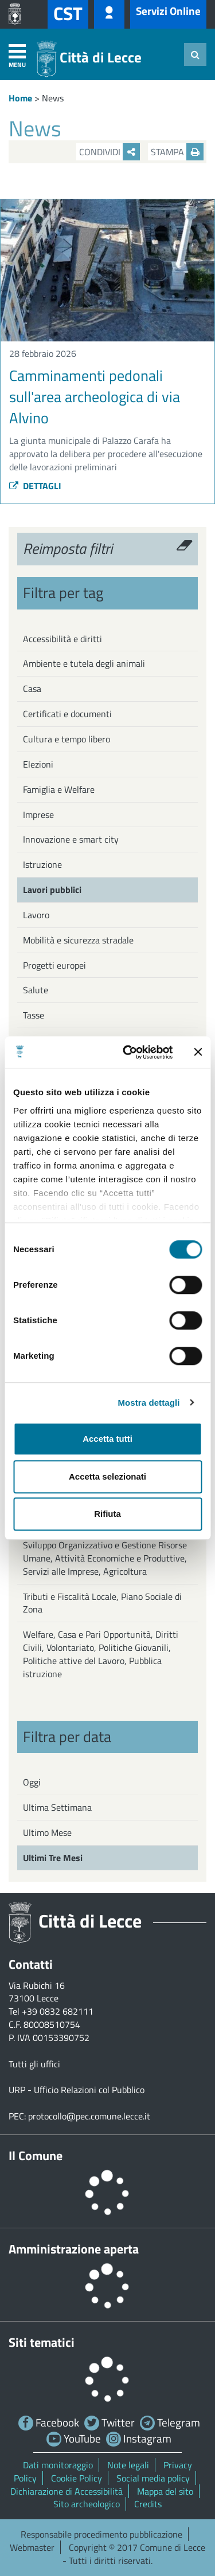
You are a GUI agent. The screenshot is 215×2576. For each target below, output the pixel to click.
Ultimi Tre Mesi (53, 1858)
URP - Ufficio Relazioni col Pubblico (76, 2090)
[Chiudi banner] (198, 1052)
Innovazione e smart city (71, 839)
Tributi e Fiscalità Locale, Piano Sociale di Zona (102, 1603)
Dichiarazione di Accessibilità (66, 2491)
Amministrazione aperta (74, 2249)
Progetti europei (54, 965)
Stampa (177, 151)
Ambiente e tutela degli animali (84, 663)
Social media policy (153, 2478)
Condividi (109, 152)
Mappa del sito (165, 2491)
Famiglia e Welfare (59, 789)
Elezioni (38, 764)
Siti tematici (42, 2342)
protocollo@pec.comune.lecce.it (89, 2116)
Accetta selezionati (107, 1476)
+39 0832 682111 (57, 2011)
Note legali (128, 2465)
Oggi (32, 1782)
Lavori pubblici (52, 889)
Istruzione (42, 864)
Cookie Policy (76, 2478)
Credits (148, 2504)
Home (20, 98)
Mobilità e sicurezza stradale (78, 940)
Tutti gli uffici (34, 2064)
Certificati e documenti (67, 714)
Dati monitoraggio (58, 2465)
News (53, 98)
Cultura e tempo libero (66, 739)
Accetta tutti (107, 1439)
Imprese (38, 814)
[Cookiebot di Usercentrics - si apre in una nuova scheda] (128, 1052)
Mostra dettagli (148, 1402)
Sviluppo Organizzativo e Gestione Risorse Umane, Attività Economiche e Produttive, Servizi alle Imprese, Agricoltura (105, 1558)
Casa (32, 688)
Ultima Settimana (57, 1807)
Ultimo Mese (47, 1832)
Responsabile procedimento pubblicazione (101, 2534)
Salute (35, 990)
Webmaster (32, 2547)
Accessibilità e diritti (62, 639)
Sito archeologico (86, 2504)
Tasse (33, 1015)
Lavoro (36, 915)
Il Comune (35, 2155)
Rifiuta (107, 1514)
